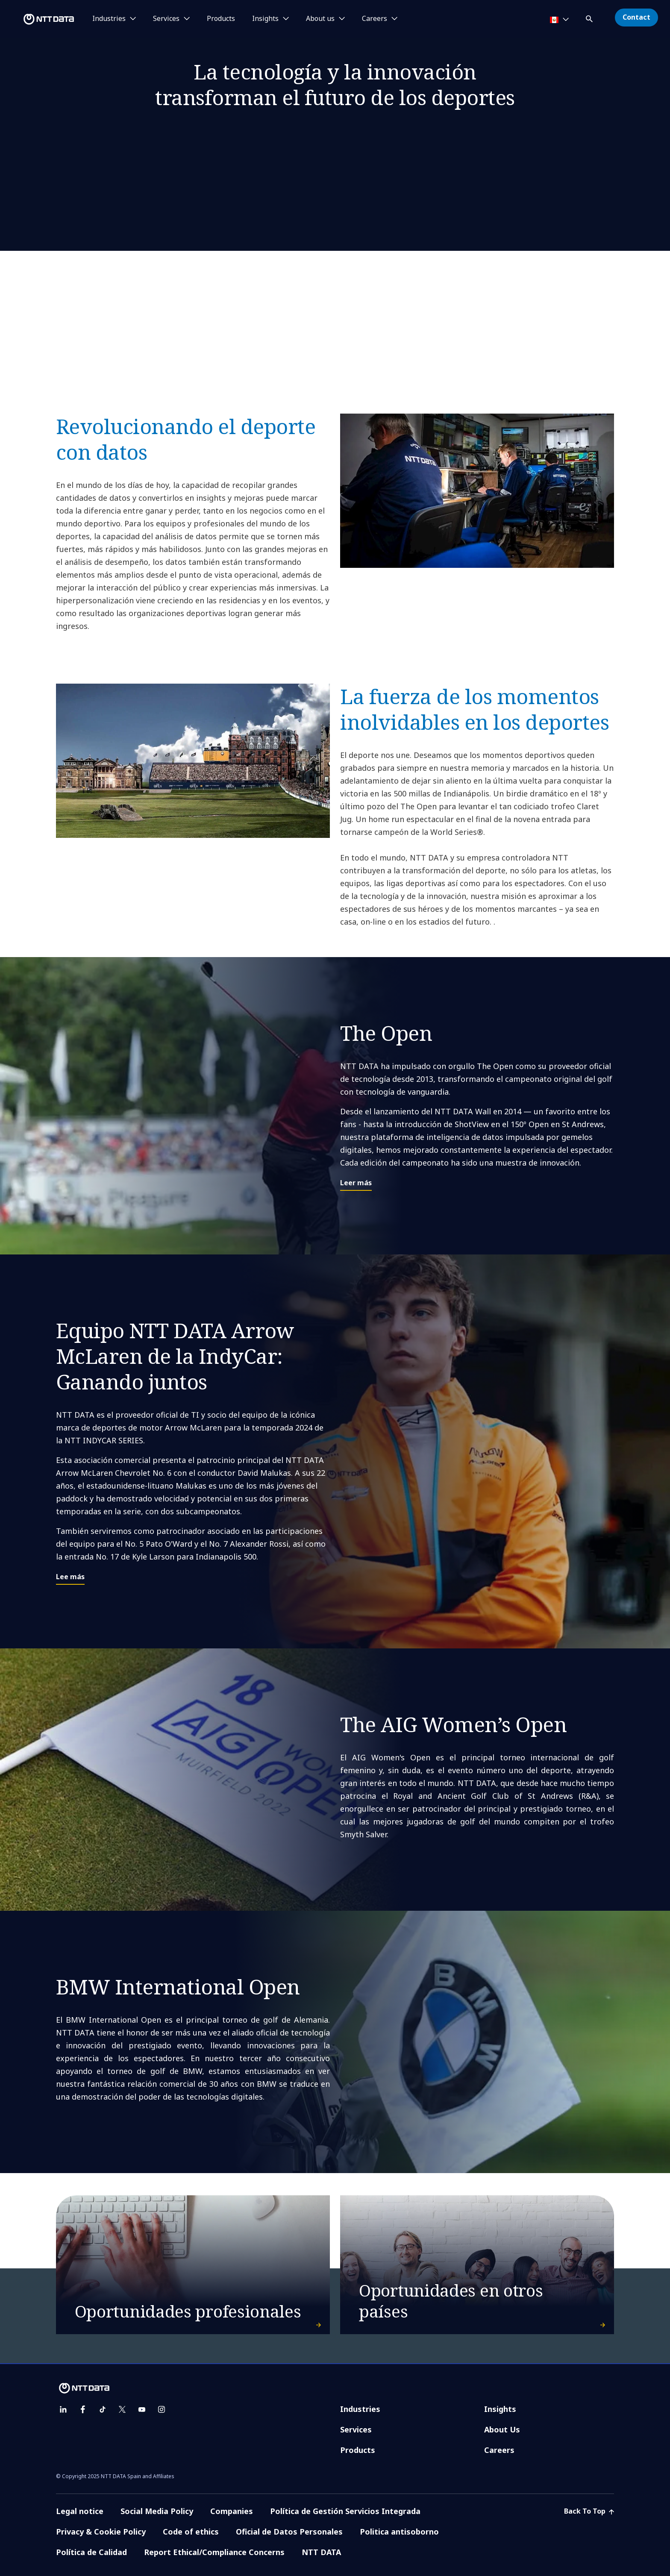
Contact (636, 17)
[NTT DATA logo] (38, 19)
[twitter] (122, 2409)
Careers (499, 2450)
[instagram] (161, 2409)
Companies (231, 2511)
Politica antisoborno (399, 2531)
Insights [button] (265, 19)
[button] (590, 17)
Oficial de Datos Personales (289, 2531)
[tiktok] (102, 2409)
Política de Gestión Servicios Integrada (345, 2511)
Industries (360, 2409)
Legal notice (79, 2511)
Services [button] (166, 19)
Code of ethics (191, 2531)
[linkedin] (63, 2409)
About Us (502, 2429)
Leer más (356, 1182)
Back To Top (589, 2511)
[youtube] (142, 2409)
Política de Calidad (91, 2552)
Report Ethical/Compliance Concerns (214, 2552)
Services (356, 2429)
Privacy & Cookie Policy (101, 2531)
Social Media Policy (156, 2511)
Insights (500, 2409)
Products (221, 19)
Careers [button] (374, 19)
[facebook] (83, 2409)
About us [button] (320, 19)
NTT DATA (321, 2552)
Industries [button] (109, 19)
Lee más (70, 1576)
